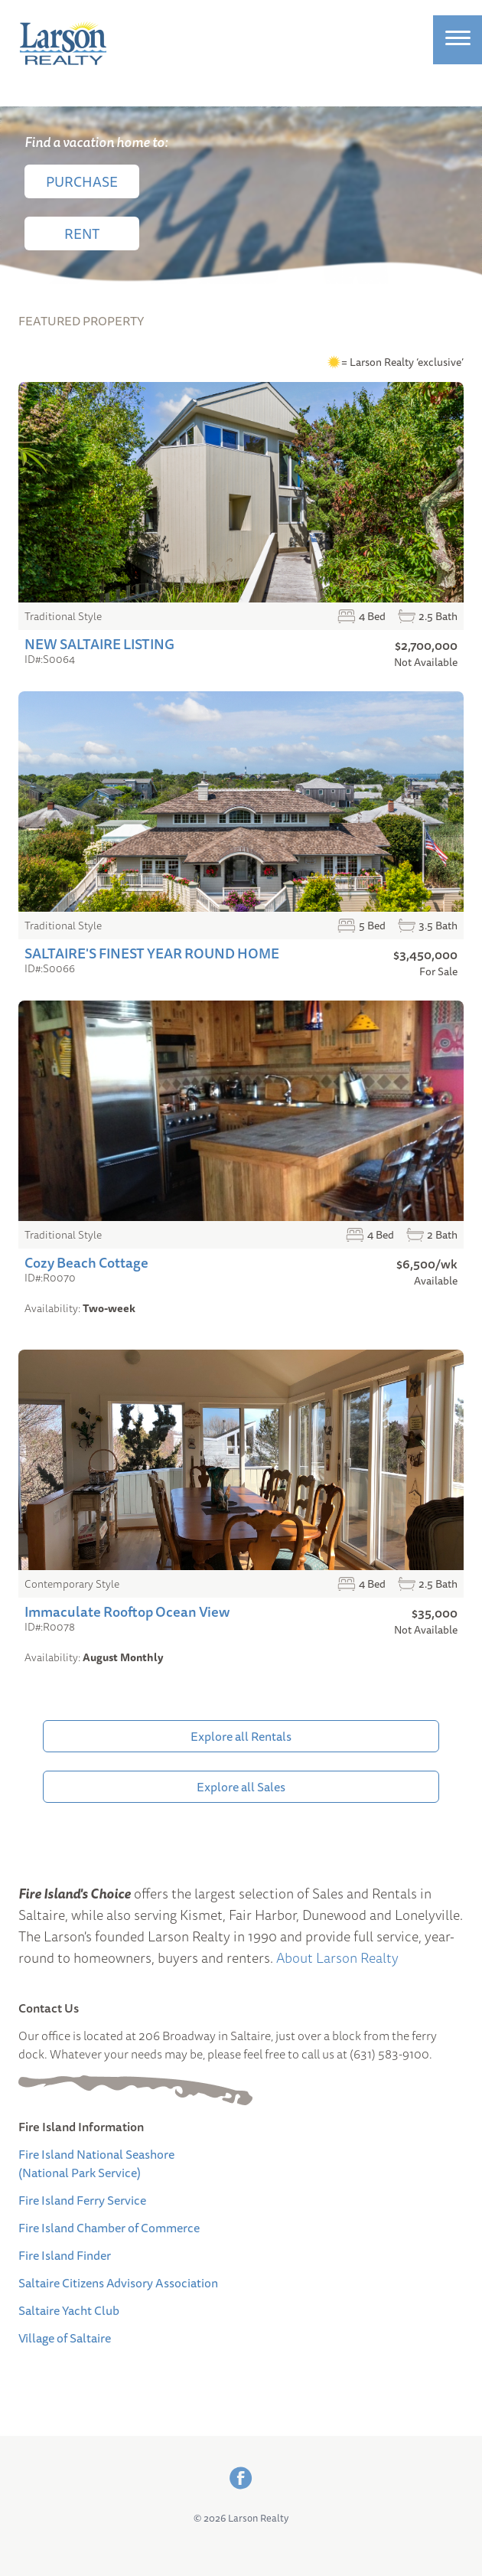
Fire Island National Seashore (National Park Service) (96, 2163)
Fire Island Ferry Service (82, 2200)
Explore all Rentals (241, 1736)
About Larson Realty (337, 1957)
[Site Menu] (458, 39)
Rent (81, 233)
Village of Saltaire (64, 2338)
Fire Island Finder (64, 2255)
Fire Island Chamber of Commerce (109, 2228)
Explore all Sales (241, 1787)
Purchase (82, 181)
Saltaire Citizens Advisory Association (118, 2283)
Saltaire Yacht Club (68, 2310)
